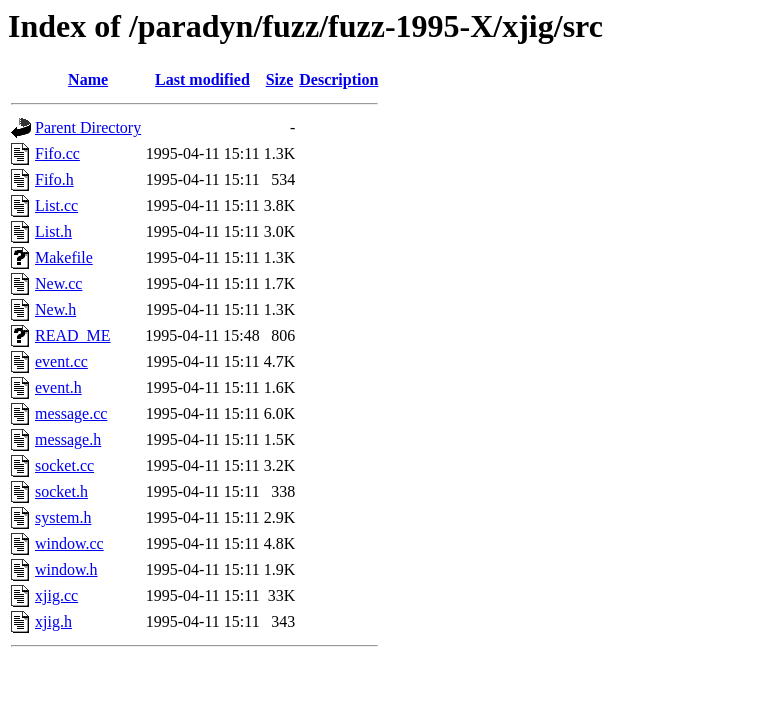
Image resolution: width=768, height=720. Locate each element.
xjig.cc (56, 595)
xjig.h (53, 621)
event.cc (61, 361)
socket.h (61, 491)
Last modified (202, 79)
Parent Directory (88, 127)
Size (280, 79)
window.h (66, 569)
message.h (68, 439)
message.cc (71, 413)
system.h (63, 517)
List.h (53, 231)
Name (88, 79)
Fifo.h (54, 179)
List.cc (56, 205)
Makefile (64, 257)
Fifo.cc (57, 153)
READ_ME (73, 335)
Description (338, 79)
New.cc (58, 283)
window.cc (69, 543)
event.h (58, 387)
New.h (55, 309)
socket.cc (64, 465)
